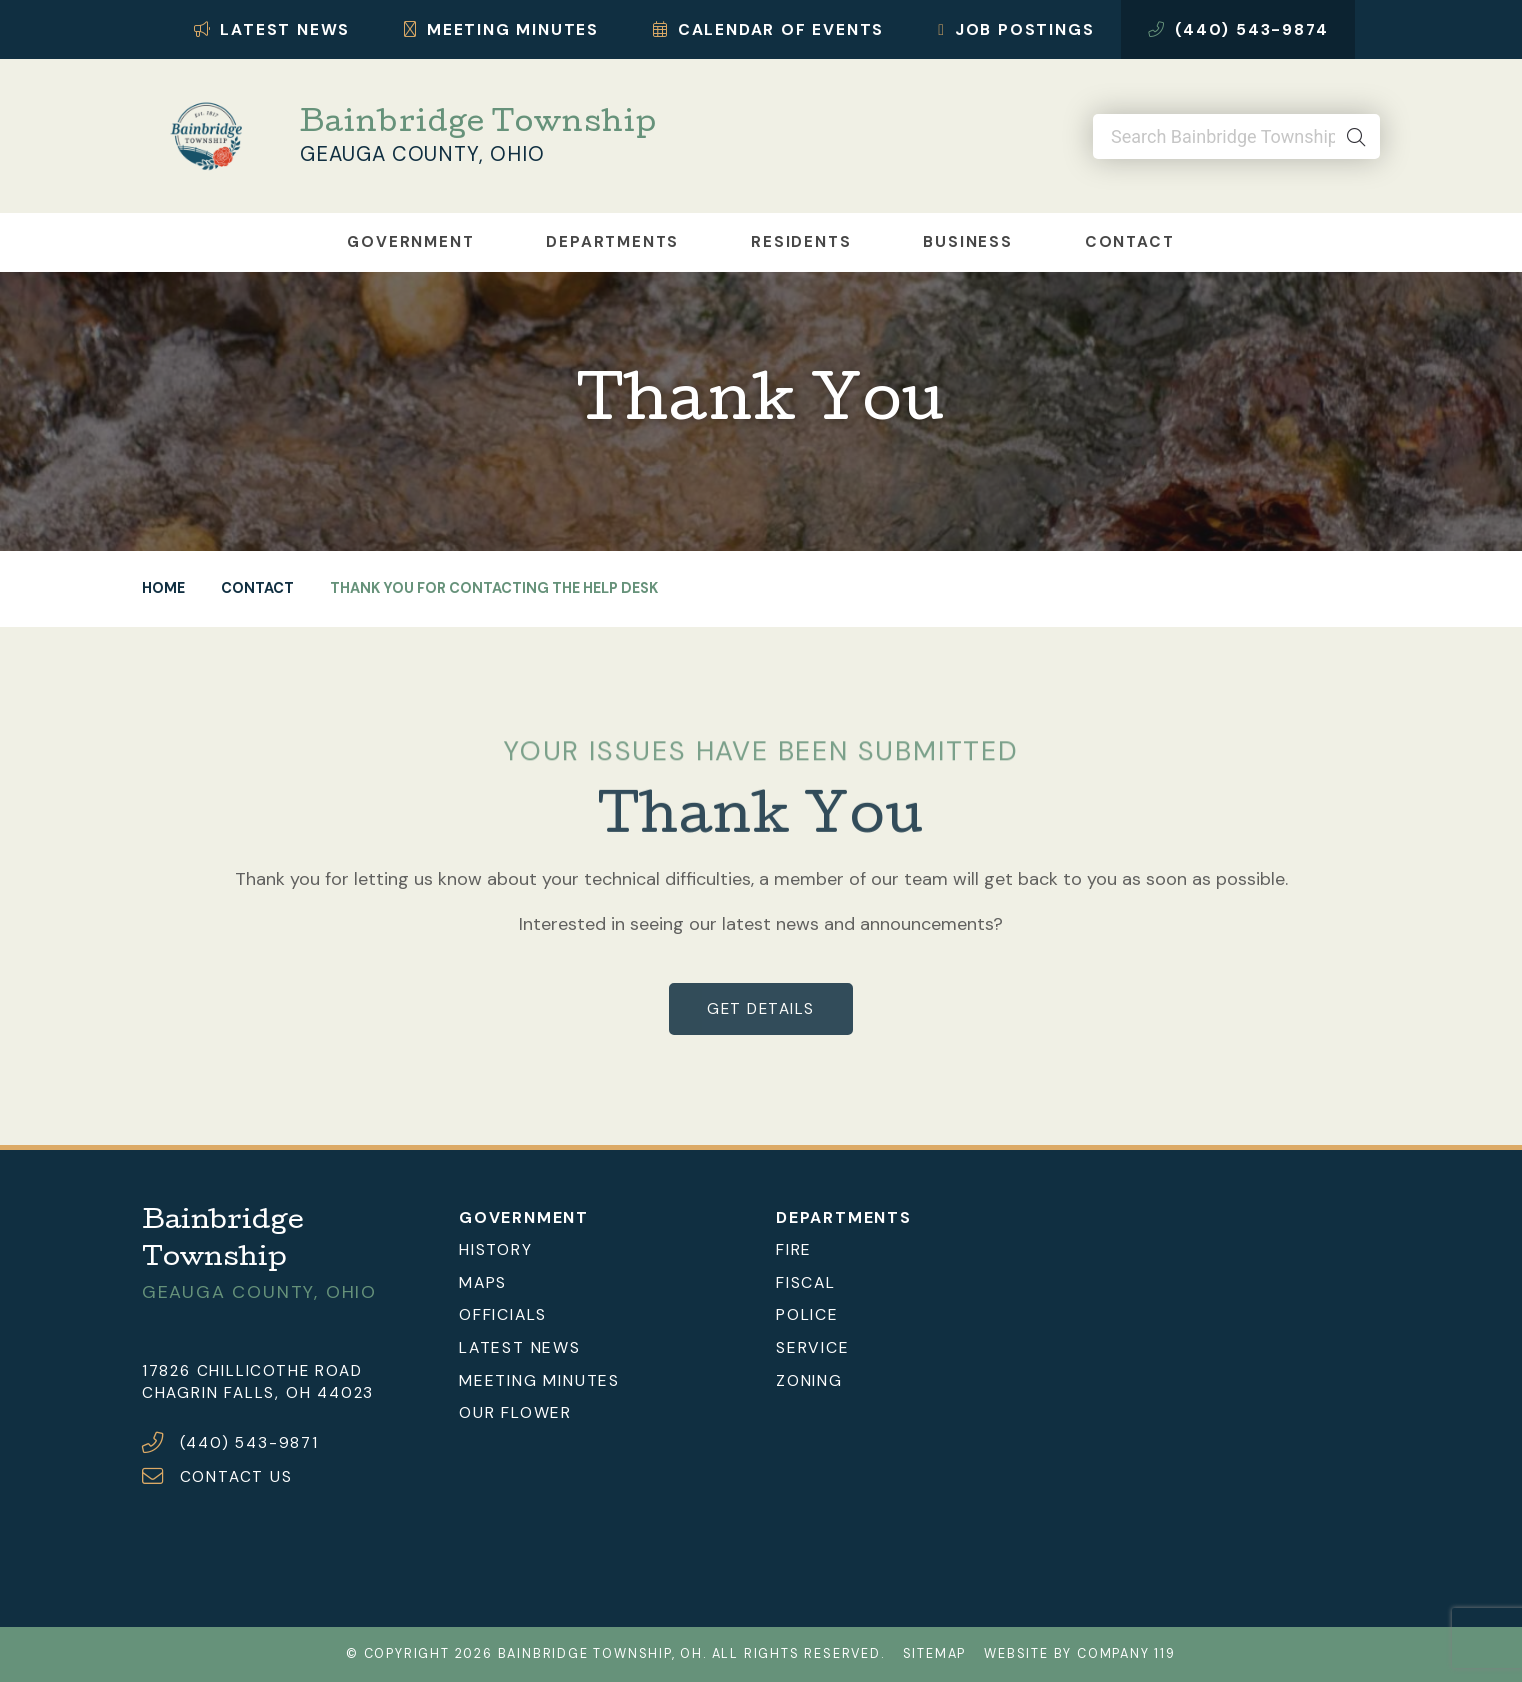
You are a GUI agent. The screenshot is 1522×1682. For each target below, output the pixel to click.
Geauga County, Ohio (422, 154)
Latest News (272, 29)
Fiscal (806, 1281)
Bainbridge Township (478, 126)
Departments (612, 242)
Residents (801, 242)
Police (807, 1314)
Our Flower (515, 1412)
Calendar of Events (768, 29)
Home (163, 588)
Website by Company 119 (1080, 1654)
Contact (1130, 242)
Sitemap (935, 1654)
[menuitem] (602, 1249)
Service (813, 1347)
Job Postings (1016, 29)
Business (967, 242)
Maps (483, 1281)
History (496, 1249)
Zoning (809, 1379)
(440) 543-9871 (249, 1443)
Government (410, 242)
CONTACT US (236, 1477)
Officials (503, 1314)
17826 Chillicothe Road (252, 1370)
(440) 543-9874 (1238, 29)
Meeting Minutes (501, 29)
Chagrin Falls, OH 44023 (258, 1393)
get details (761, 1009)
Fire (794, 1249)
